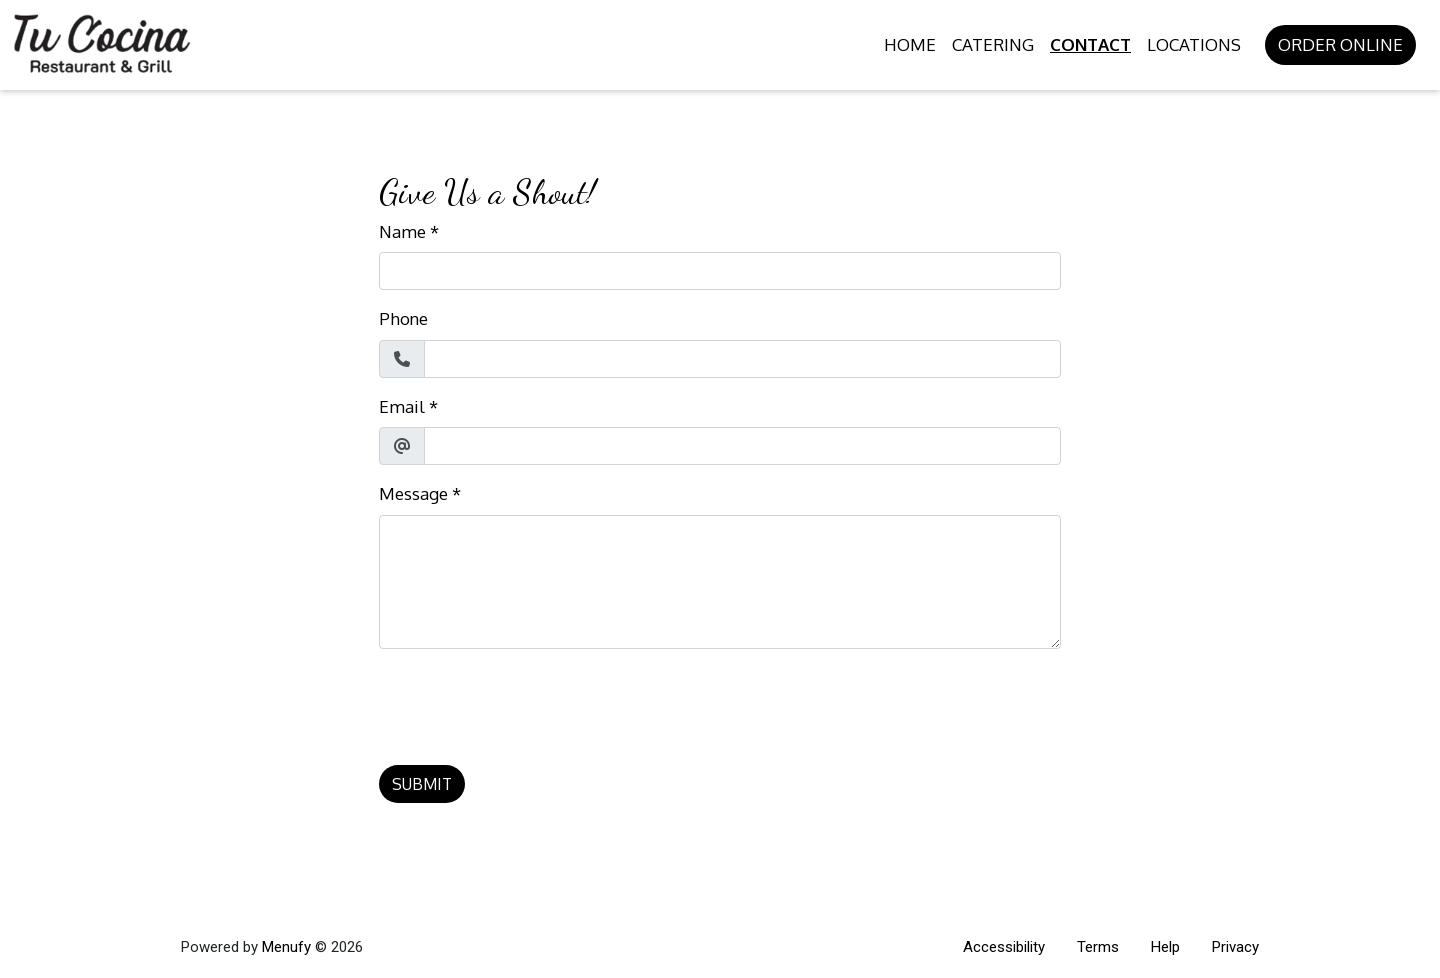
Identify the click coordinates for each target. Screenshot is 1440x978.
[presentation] (531, 704)
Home (910, 44)
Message (413, 493)
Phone (403, 318)
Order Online (1340, 44)
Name (402, 231)
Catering (993, 44)
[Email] (742, 446)
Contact (1090, 44)
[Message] (720, 582)
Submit (422, 784)
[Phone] (742, 359)
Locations (1194, 44)
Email (402, 406)
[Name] (720, 271)
